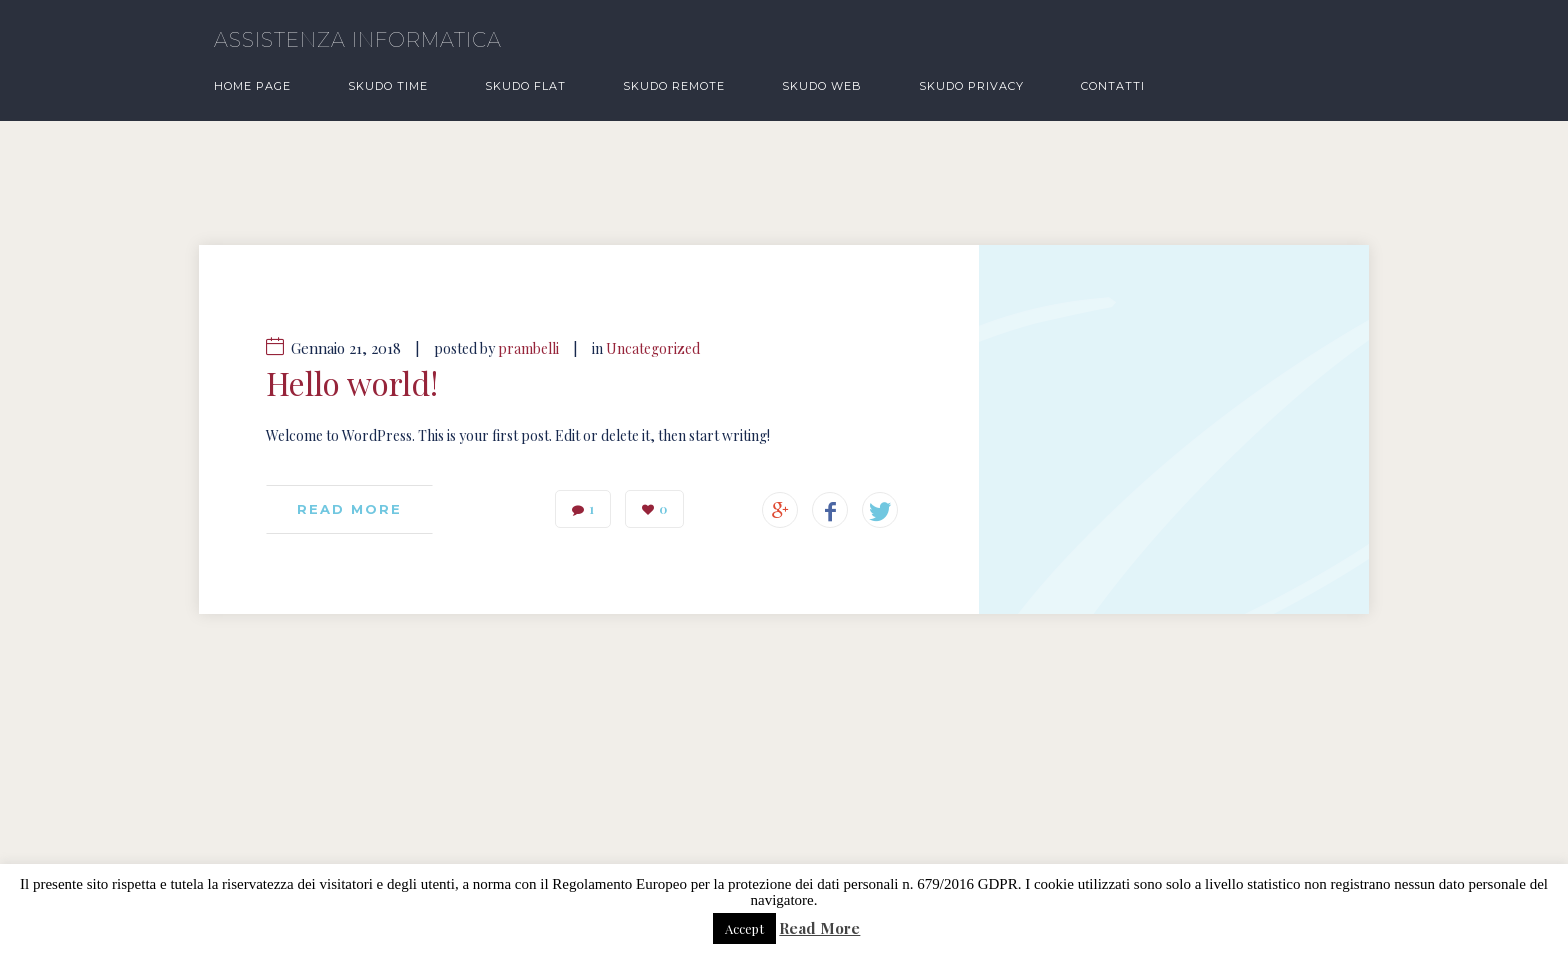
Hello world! (352, 383)
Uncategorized (653, 348)
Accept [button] (744, 928)
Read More (819, 928)
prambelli (528, 348)
